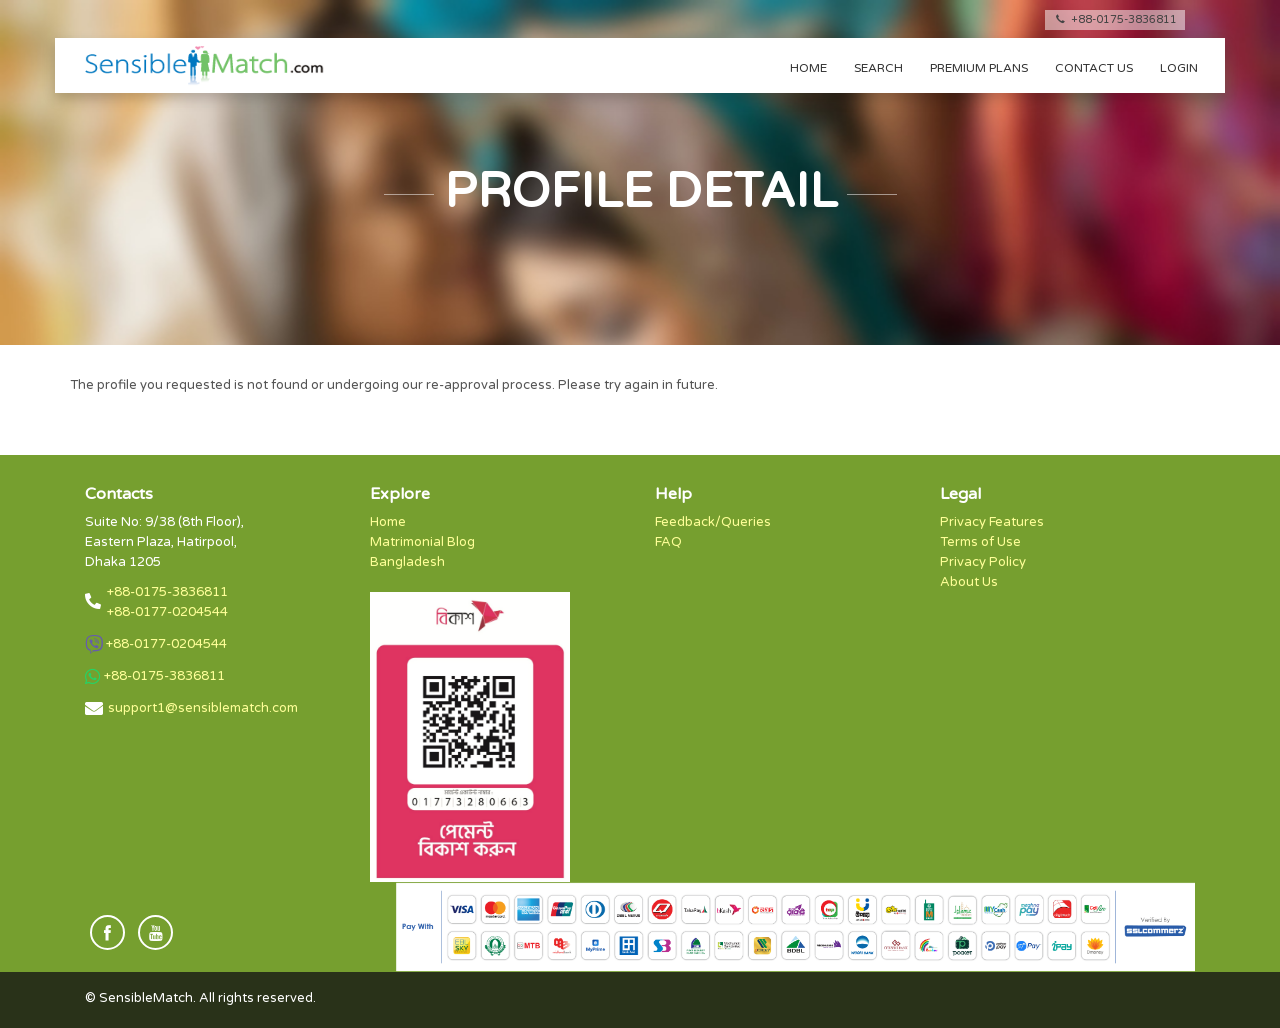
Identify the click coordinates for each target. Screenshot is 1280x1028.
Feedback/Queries (713, 522)
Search (878, 68)
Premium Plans (979, 68)
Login (1179, 68)
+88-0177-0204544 (167, 612)
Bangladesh (407, 562)
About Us (969, 582)
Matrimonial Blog (422, 542)
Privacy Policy (983, 562)
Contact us (1094, 68)
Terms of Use (980, 542)
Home (808, 68)
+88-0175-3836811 (1115, 19)
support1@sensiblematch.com (203, 708)
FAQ (668, 542)
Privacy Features (992, 522)
